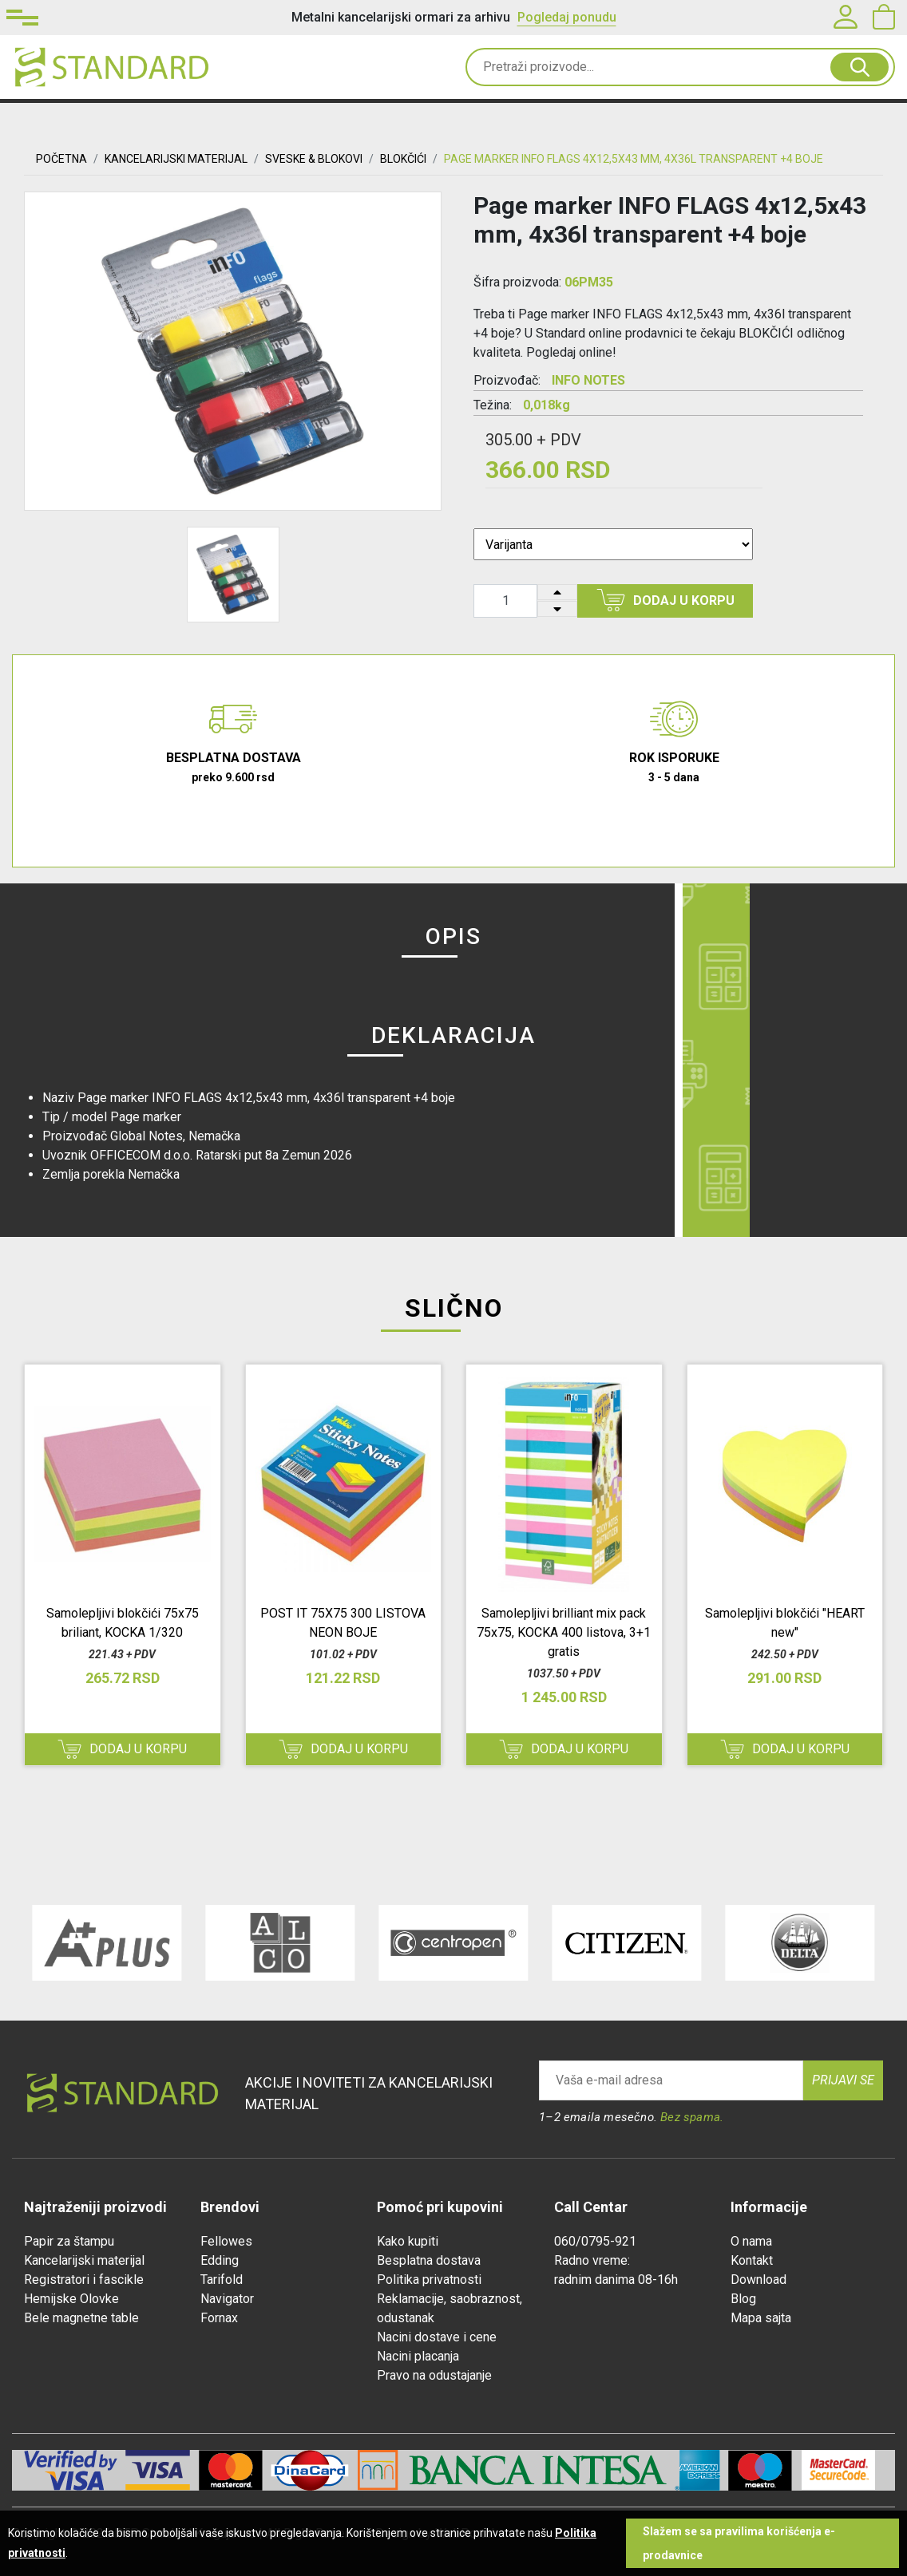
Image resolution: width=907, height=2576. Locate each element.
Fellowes (226, 2241)
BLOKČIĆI (403, 158)
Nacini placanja (418, 2356)
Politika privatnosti (429, 2279)
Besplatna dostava (429, 2260)
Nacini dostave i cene (437, 2337)
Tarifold (221, 2279)
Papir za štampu (69, 2241)
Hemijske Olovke (71, 2298)
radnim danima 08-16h (616, 2279)
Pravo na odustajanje (434, 2375)
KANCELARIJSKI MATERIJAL (176, 158)
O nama (751, 2241)
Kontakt (752, 2260)
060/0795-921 (595, 2241)
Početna (61, 158)
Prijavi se (843, 2080)
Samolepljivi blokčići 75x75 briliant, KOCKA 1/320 (122, 1623)
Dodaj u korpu (665, 600)
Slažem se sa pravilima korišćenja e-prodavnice (739, 2543)
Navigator (227, 2298)
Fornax (219, 2317)
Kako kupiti (407, 2241)
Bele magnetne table (81, 2317)
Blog (743, 2298)
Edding (219, 2260)
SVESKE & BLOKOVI (313, 158)
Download (758, 2279)
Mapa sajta (761, 2317)
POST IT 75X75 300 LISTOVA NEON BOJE (343, 1623)
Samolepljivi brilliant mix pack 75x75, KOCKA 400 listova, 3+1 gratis (564, 1632)
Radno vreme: (592, 2260)
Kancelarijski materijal (84, 2260)
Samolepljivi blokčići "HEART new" (785, 1623)
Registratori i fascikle (84, 2279)
